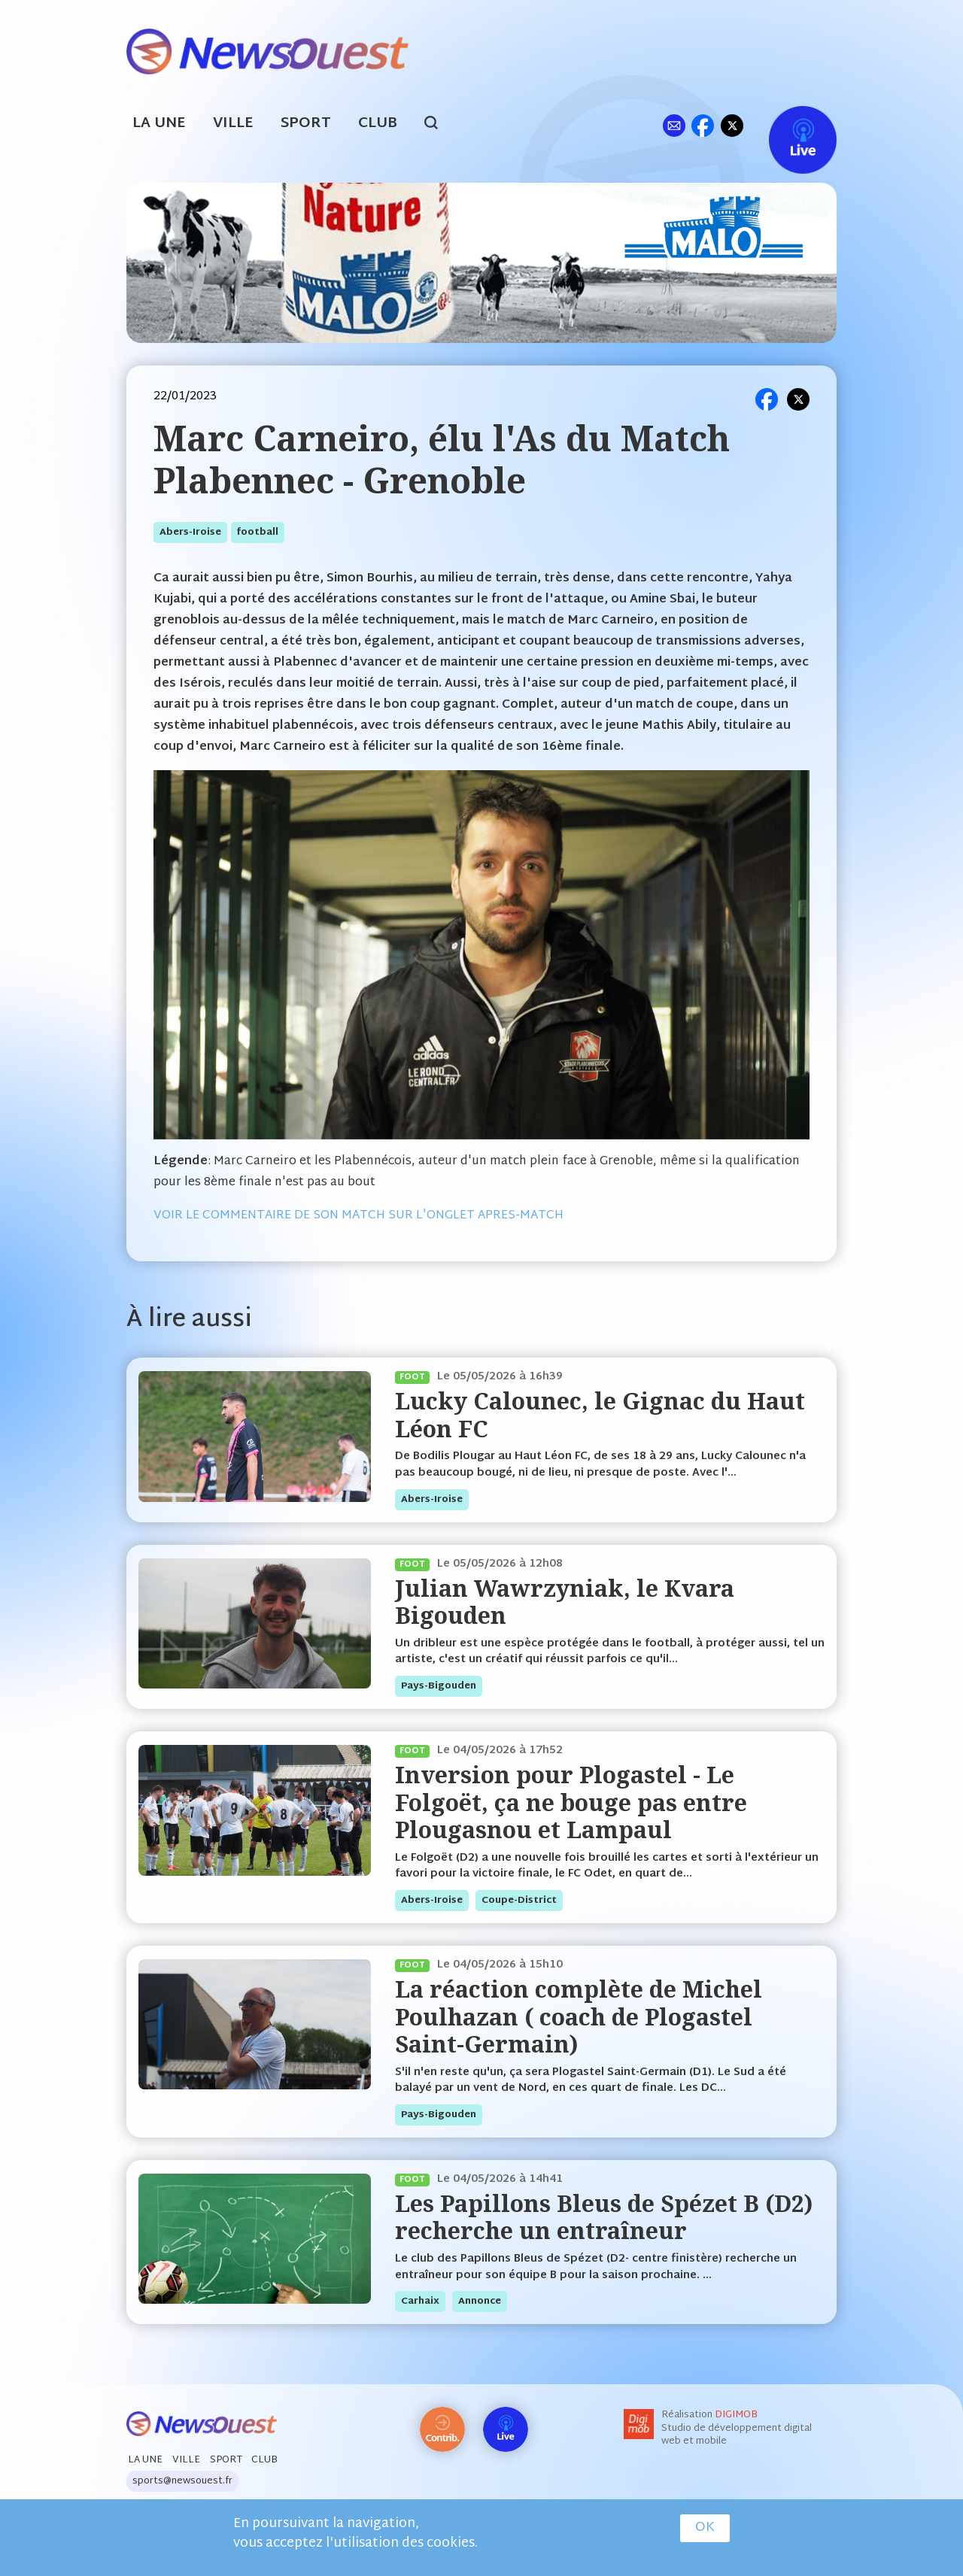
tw (732, 125)
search (439, 125)
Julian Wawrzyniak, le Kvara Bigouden (564, 1602)
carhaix (420, 2301)
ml (674, 125)
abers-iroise (190, 532)
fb (702, 125)
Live (787, 125)
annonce (479, 2301)
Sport (306, 124)
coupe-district (519, 1901)
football (257, 532)
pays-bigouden (438, 1686)
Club (377, 124)
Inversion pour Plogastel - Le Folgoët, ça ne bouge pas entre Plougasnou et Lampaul (571, 1802)
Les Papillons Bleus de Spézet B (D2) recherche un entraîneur (604, 2217)
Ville (233, 124)
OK (705, 2528)
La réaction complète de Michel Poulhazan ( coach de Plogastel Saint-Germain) (578, 2016)
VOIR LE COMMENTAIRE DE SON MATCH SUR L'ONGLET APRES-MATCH (358, 1216)
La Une (159, 124)
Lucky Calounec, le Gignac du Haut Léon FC (600, 1414)
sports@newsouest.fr (182, 2481)
